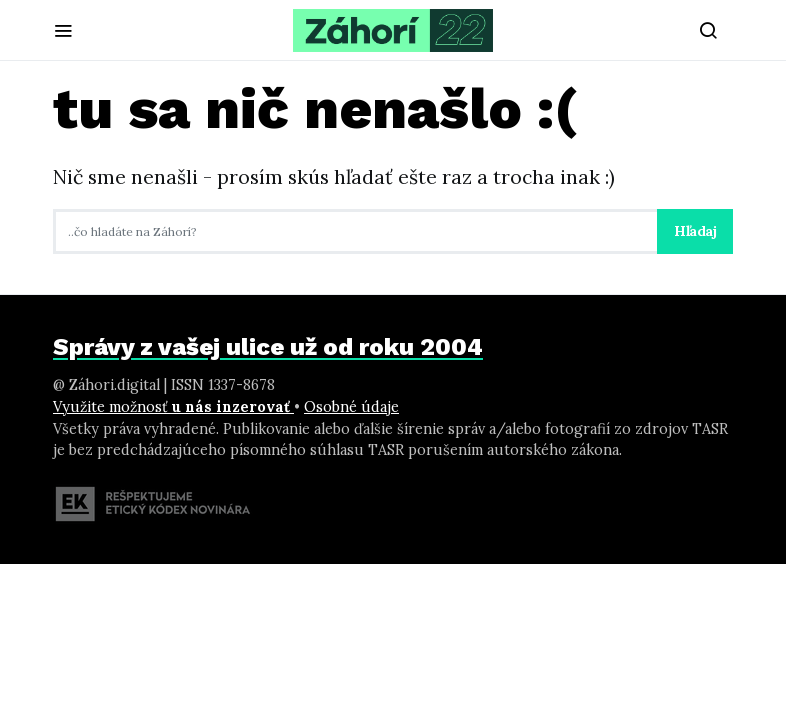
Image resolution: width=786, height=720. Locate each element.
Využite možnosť (173, 407)
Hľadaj (695, 231)
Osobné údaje (351, 407)
